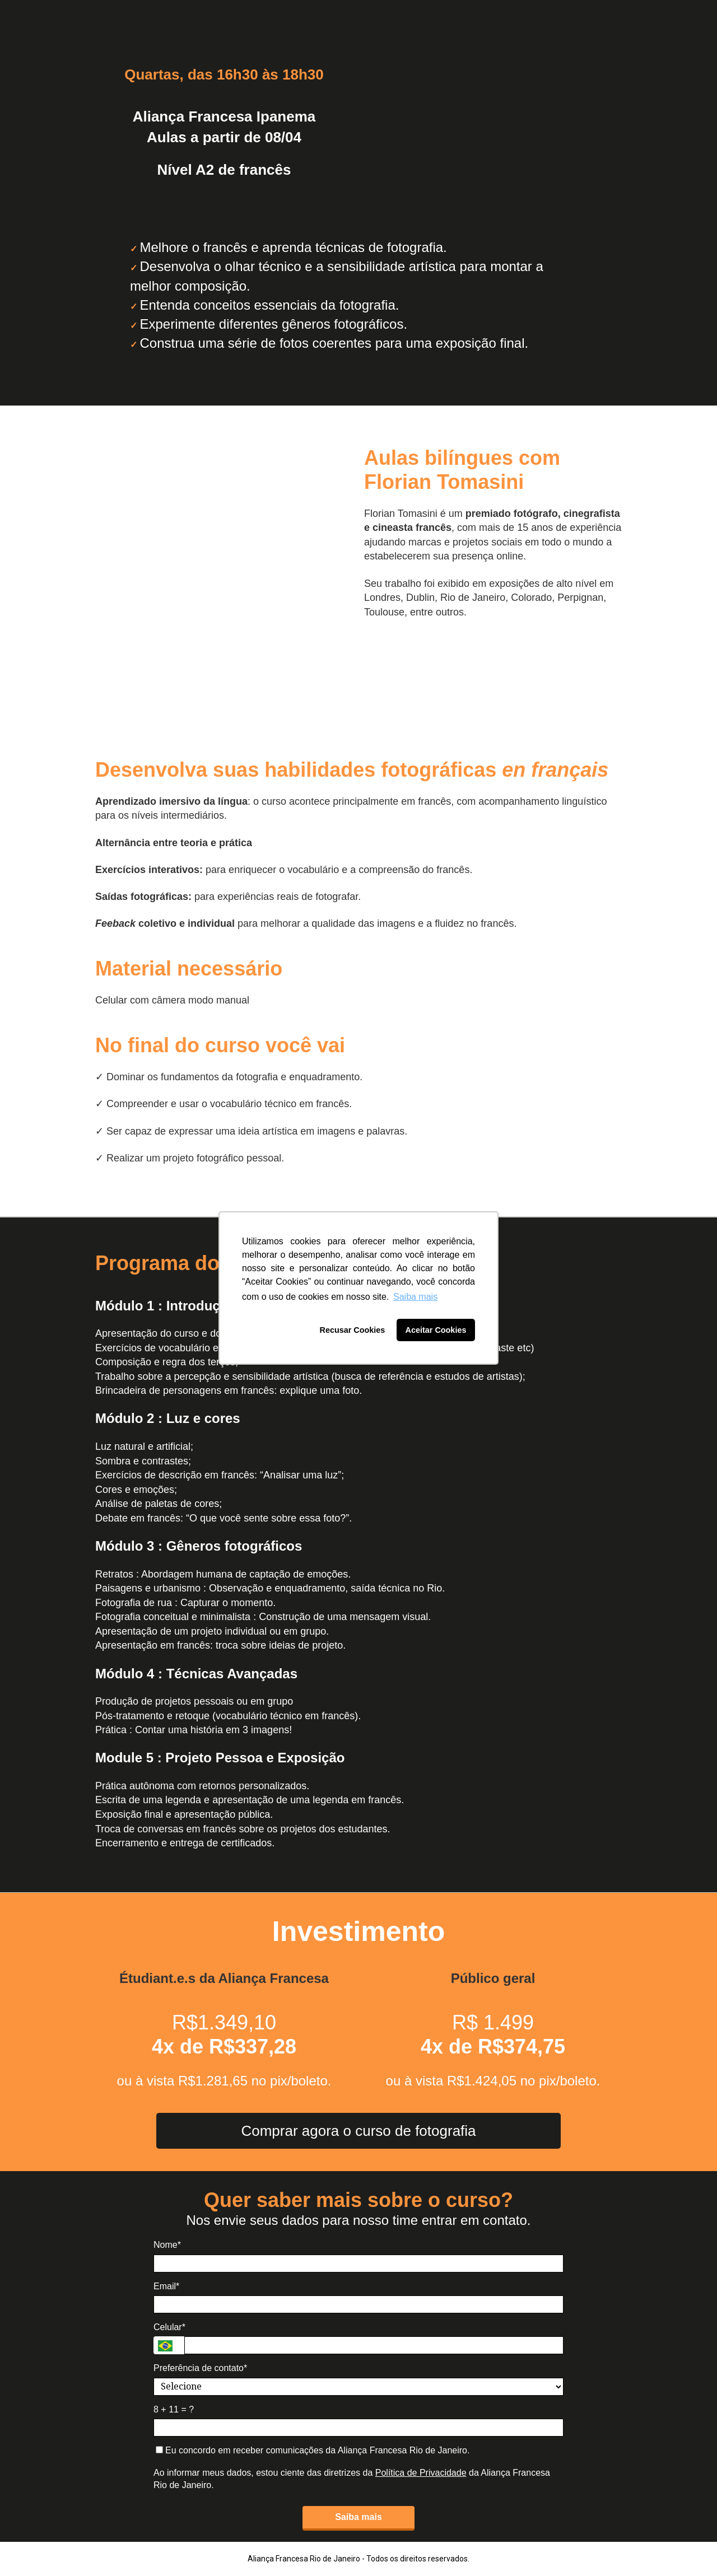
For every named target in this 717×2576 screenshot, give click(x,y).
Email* (166, 2286)
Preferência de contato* (200, 2368)
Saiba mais (358, 2517)
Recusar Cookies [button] (352, 1330)
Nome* (167, 2245)
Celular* (169, 2327)
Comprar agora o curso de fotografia (358, 2130)
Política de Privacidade (421, 2472)
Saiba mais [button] (415, 1296)
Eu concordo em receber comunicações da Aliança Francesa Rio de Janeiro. (313, 2450)
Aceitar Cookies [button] (436, 1330)
